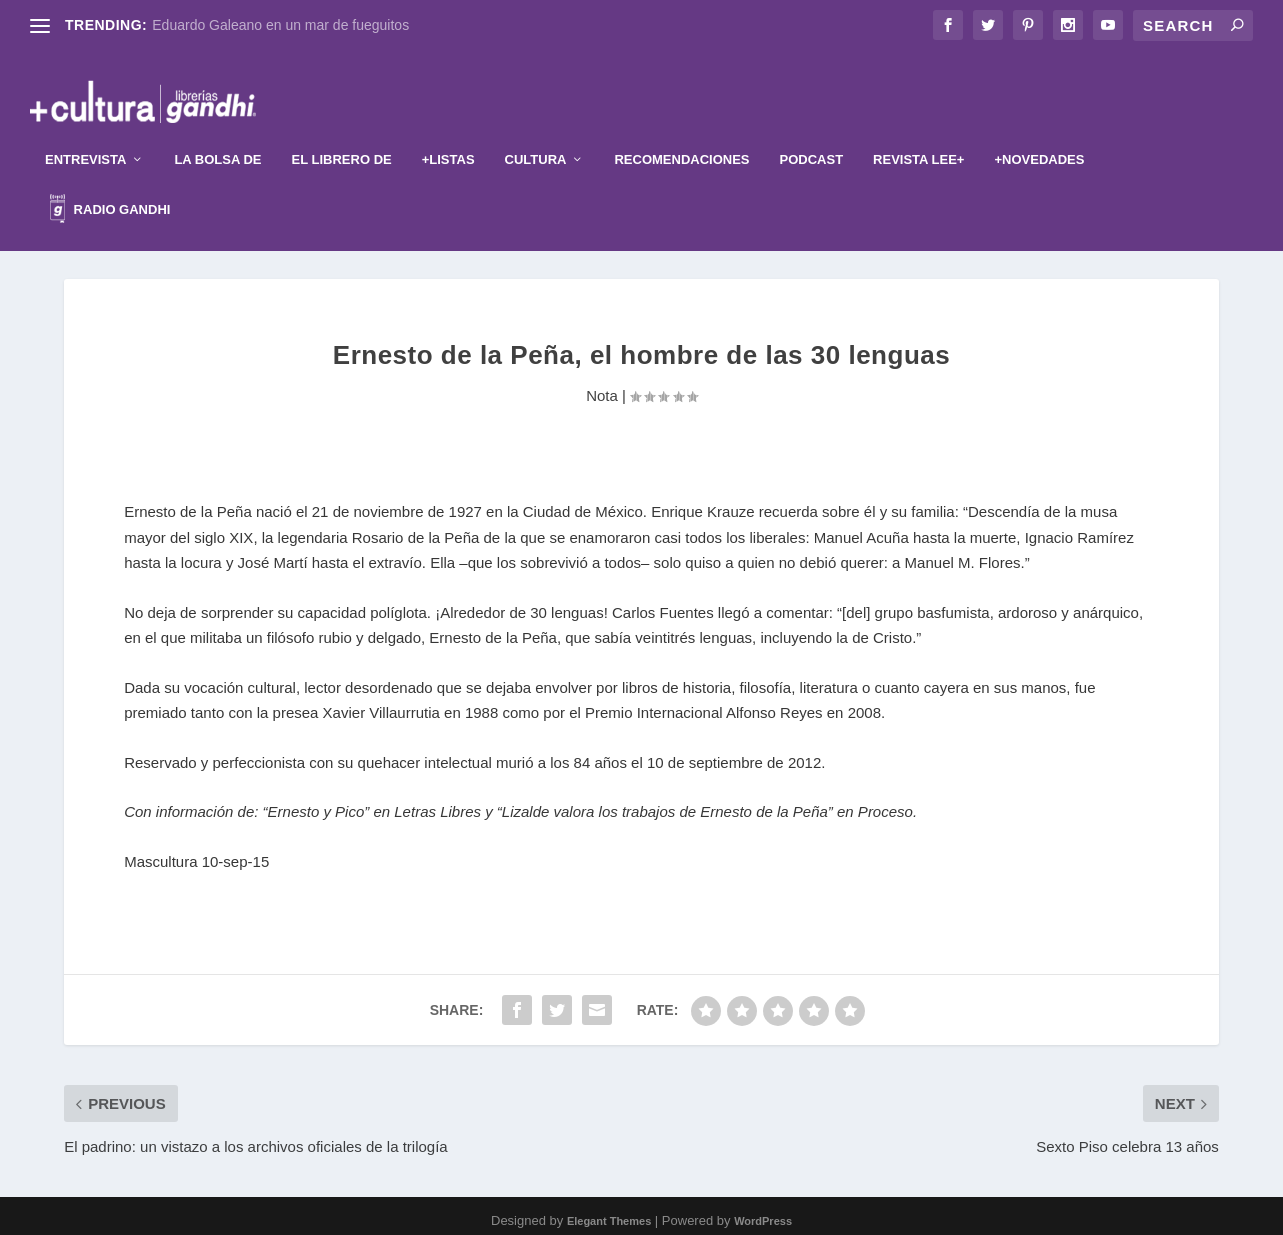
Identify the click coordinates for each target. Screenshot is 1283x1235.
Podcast (812, 138)
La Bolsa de (217, 138)
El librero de (342, 138)
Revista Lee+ (918, 138)
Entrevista (85, 138)
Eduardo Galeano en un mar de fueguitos (280, 25)
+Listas (448, 138)
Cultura (536, 138)
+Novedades (1039, 138)
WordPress (763, 1212)
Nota (602, 386)
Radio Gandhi (110, 190)
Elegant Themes (609, 1212)
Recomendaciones (681, 138)
